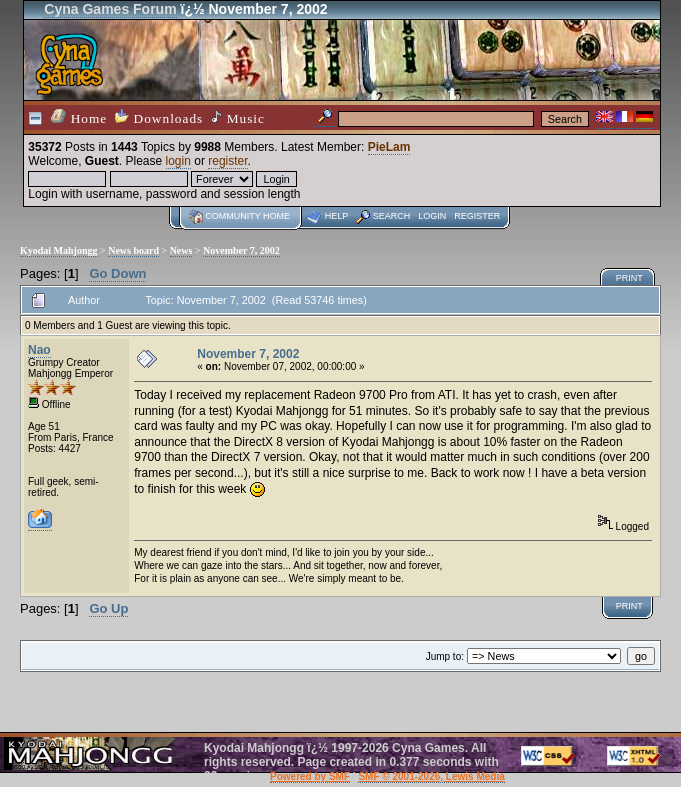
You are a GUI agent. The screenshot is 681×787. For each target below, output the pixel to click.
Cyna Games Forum (110, 9)
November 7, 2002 (241, 250)
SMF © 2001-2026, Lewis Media (431, 776)
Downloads (159, 117)
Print (629, 278)
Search (392, 216)
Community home (247, 216)
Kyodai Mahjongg (59, 250)
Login (432, 216)
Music (238, 118)
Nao (39, 350)
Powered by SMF (310, 776)
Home (79, 117)
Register (477, 216)
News (181, 250)
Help (337, 216)
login (178, 161)
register (227, 161)
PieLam (389, 147)
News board (133, 250)
